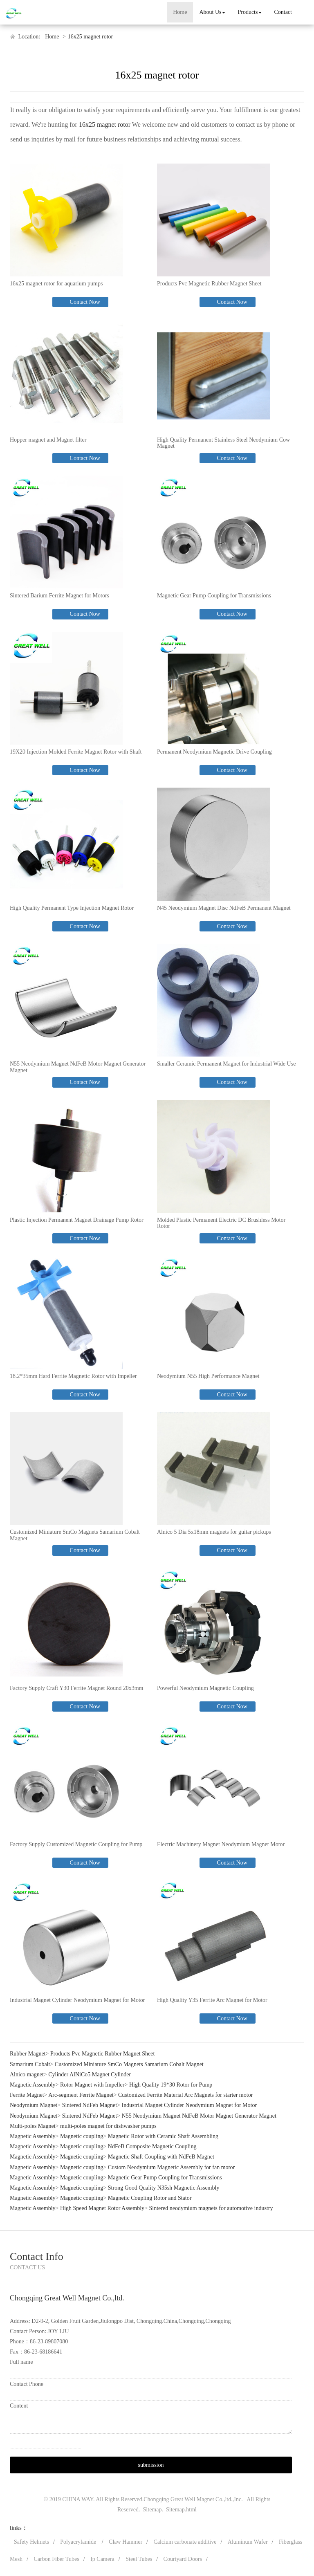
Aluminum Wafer (248, 2542)
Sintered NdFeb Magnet (89, 2105)
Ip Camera (102, 2559)
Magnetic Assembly (33, 2085)
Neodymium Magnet (33, 2105)
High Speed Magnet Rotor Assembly (102, 2208)
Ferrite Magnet (27, 2095)
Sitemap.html (181, 2509)
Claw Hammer (125, 2542)
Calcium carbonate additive (185, 2542)
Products (250, 12)
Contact (283, 12)
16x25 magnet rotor (90, 37)
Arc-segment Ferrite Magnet (80, 2095)
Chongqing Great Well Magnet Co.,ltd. (188, 2499)
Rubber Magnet (27, 2054)
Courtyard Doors (183, 2559)
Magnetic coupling (81, 2136)
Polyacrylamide (78, 2542)
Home (180, 12)
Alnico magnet (27, 2074)
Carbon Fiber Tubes (56, 2559)
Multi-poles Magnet (33, 2126)
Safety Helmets (31, 2542)
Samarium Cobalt (30, 2064)
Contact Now (84, 302)
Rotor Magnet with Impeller (92, 2085)
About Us (212, 12)
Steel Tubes (139, 2559)
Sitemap (152, 2509)
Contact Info (36, 2256)
